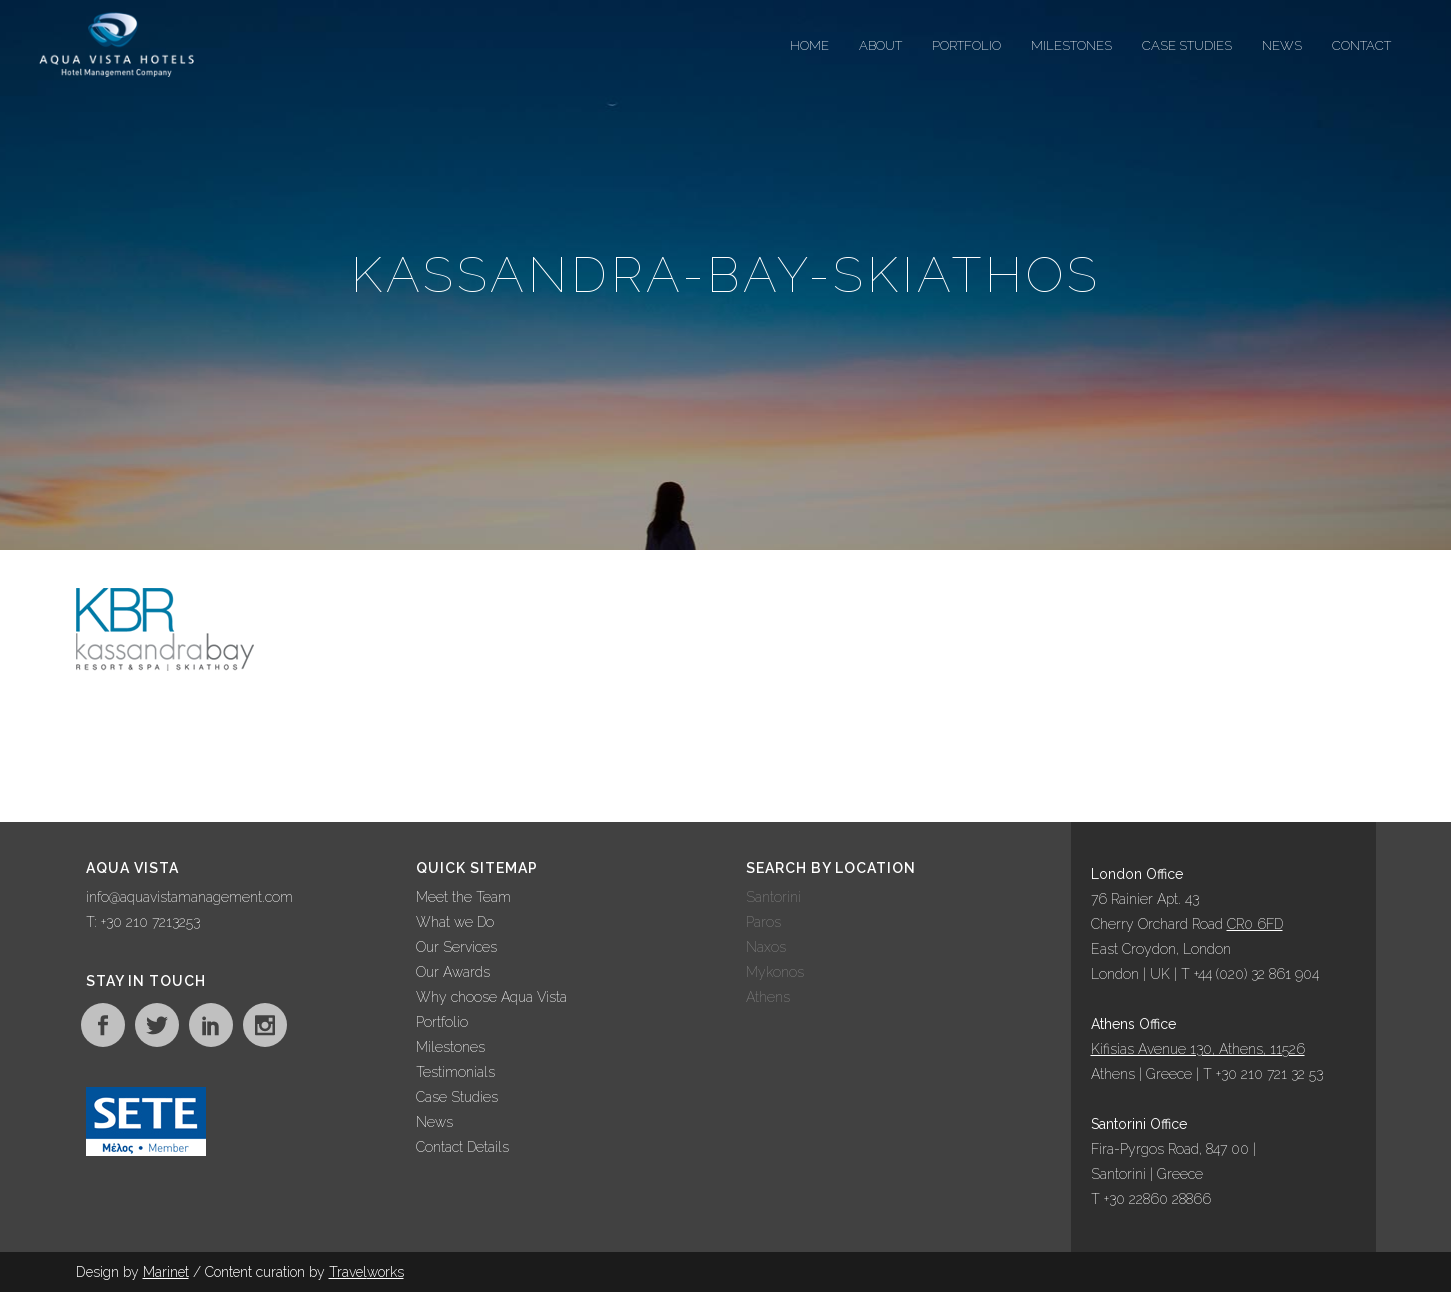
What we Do (455, 922)
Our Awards (453, 972)
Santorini (773, 897)
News (434, 1122)
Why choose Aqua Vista (491, 997)
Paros (763, 922)
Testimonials (455, 1072)
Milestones (450, 1047)
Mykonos (775, 972)
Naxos (766, 947)
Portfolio (442, 1022)
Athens (768, 997)
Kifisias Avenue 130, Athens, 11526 (1198, 1049)
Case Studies (457, 1097)
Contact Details (462, 1147)
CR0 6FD (1255, 924)
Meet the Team (463, 897)
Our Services (456, 947)
